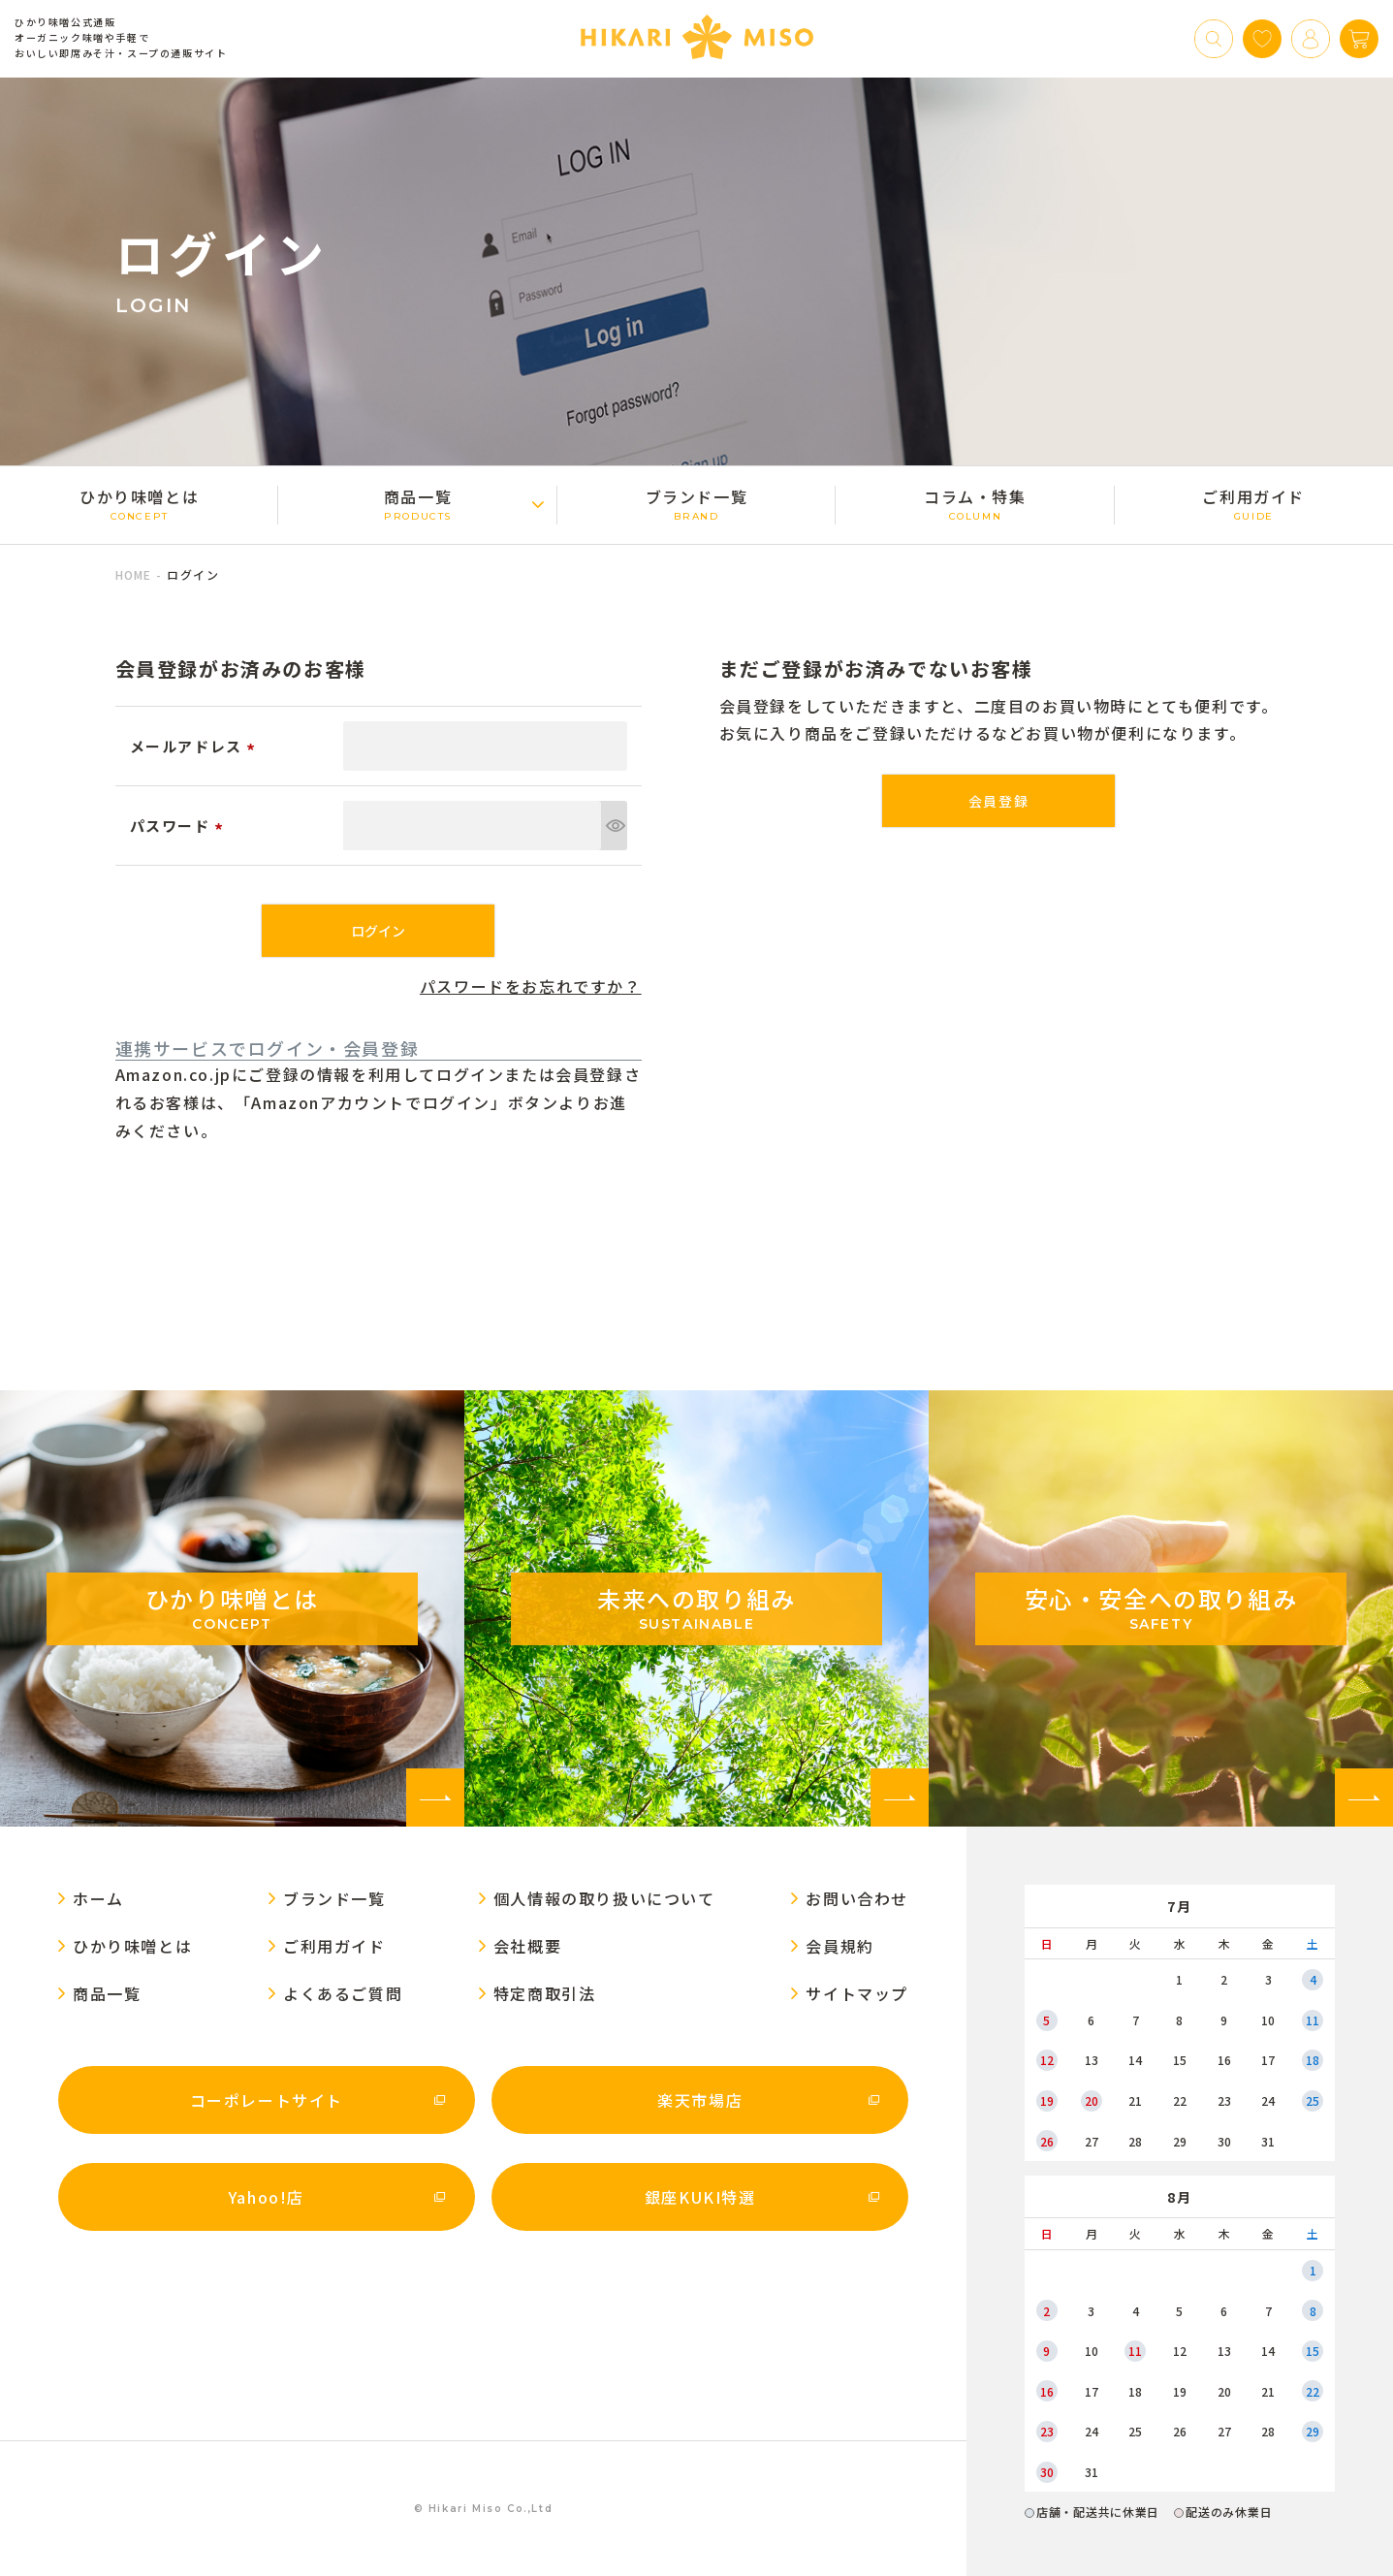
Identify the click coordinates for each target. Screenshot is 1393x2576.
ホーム (98, 1898)
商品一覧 (417, 504)
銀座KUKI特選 (700, 2197)
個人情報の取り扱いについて (604, 1898)
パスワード (180, 825)
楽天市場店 (700, 2100)
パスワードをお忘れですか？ (531, 986)
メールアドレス (196, 746)
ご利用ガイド (1254, 504)
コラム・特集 (975, 504)
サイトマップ (857, 1993)
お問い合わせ (857, 1898)
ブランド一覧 (696, 504)
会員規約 (839, 1945)
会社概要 (527, 1945)
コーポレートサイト (266, 2100)
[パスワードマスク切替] (614, 825)
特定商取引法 (544, 1993)
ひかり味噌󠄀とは (139, 504)
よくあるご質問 (342, 1993)
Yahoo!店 (266, 2197)
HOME (133, 574)
